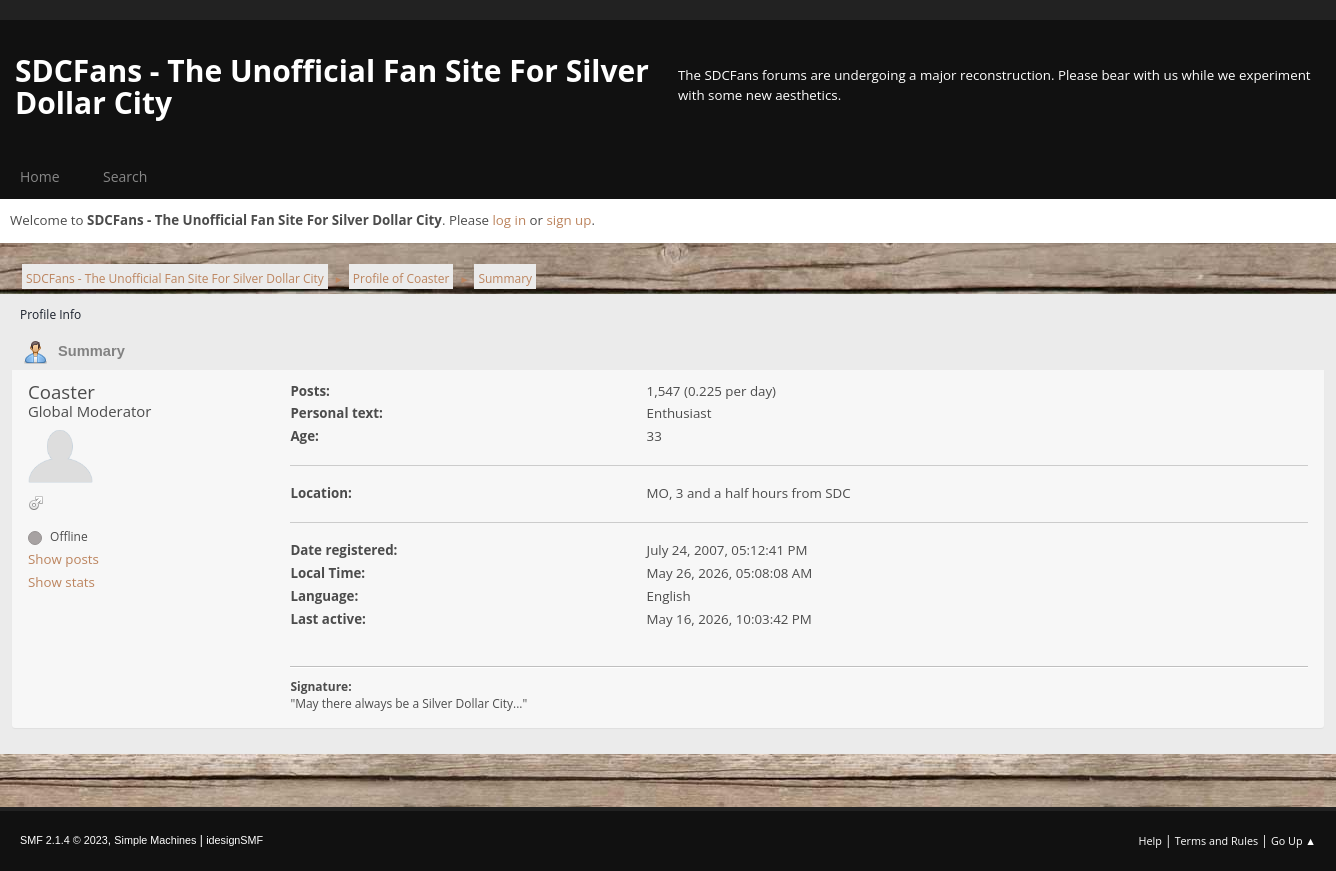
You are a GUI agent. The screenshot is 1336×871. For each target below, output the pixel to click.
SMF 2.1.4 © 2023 (64, 840)
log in (509, 220)
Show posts (63, 559)
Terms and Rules (1217, 840)
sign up (568, 220)
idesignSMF (234, 840)
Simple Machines (155, 840)
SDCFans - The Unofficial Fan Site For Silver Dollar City (332, 86)
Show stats (61, 582)
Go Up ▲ (1293, 840)
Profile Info (50, 314)
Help (1149, 840)
